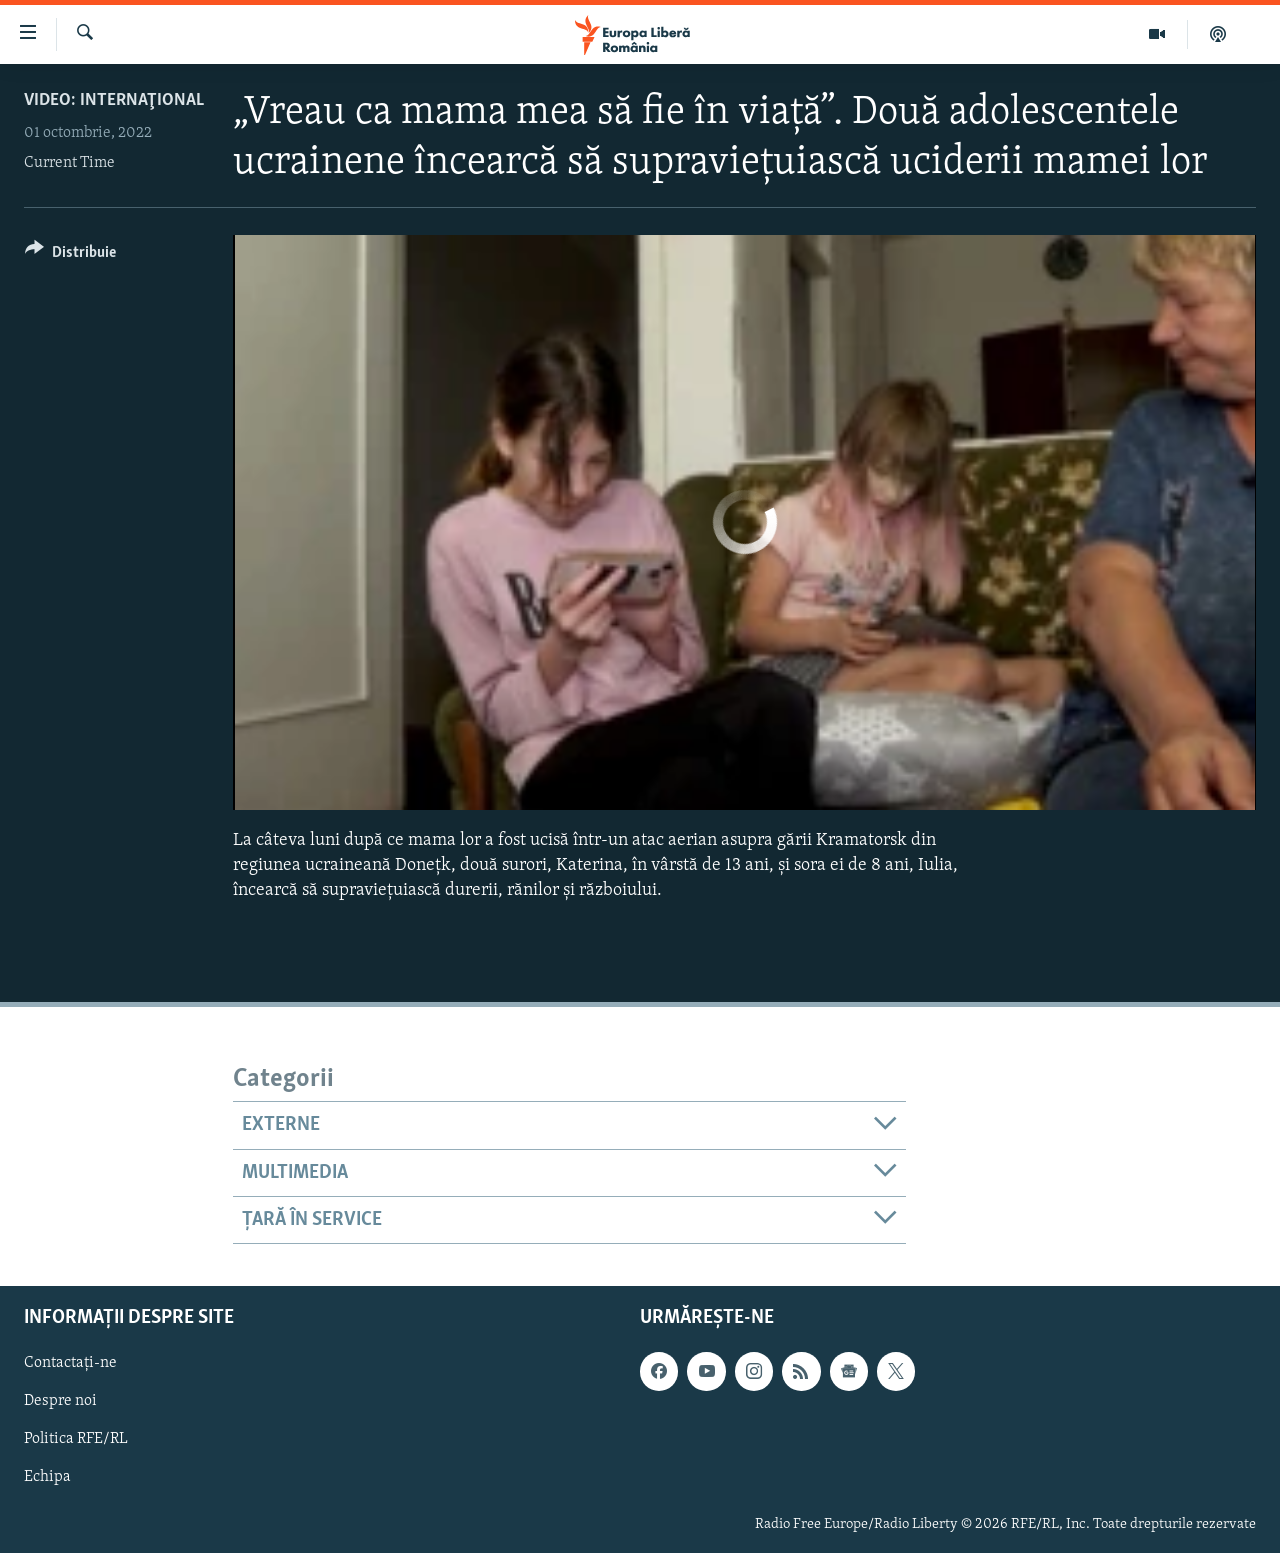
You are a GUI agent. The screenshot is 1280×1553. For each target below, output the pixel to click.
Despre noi (60, 1402)
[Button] (70, 255)
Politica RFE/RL (76, 1440)
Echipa (47, 1478)
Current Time (69, 163)
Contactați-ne (70, 1364)
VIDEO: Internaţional (114, 100)
